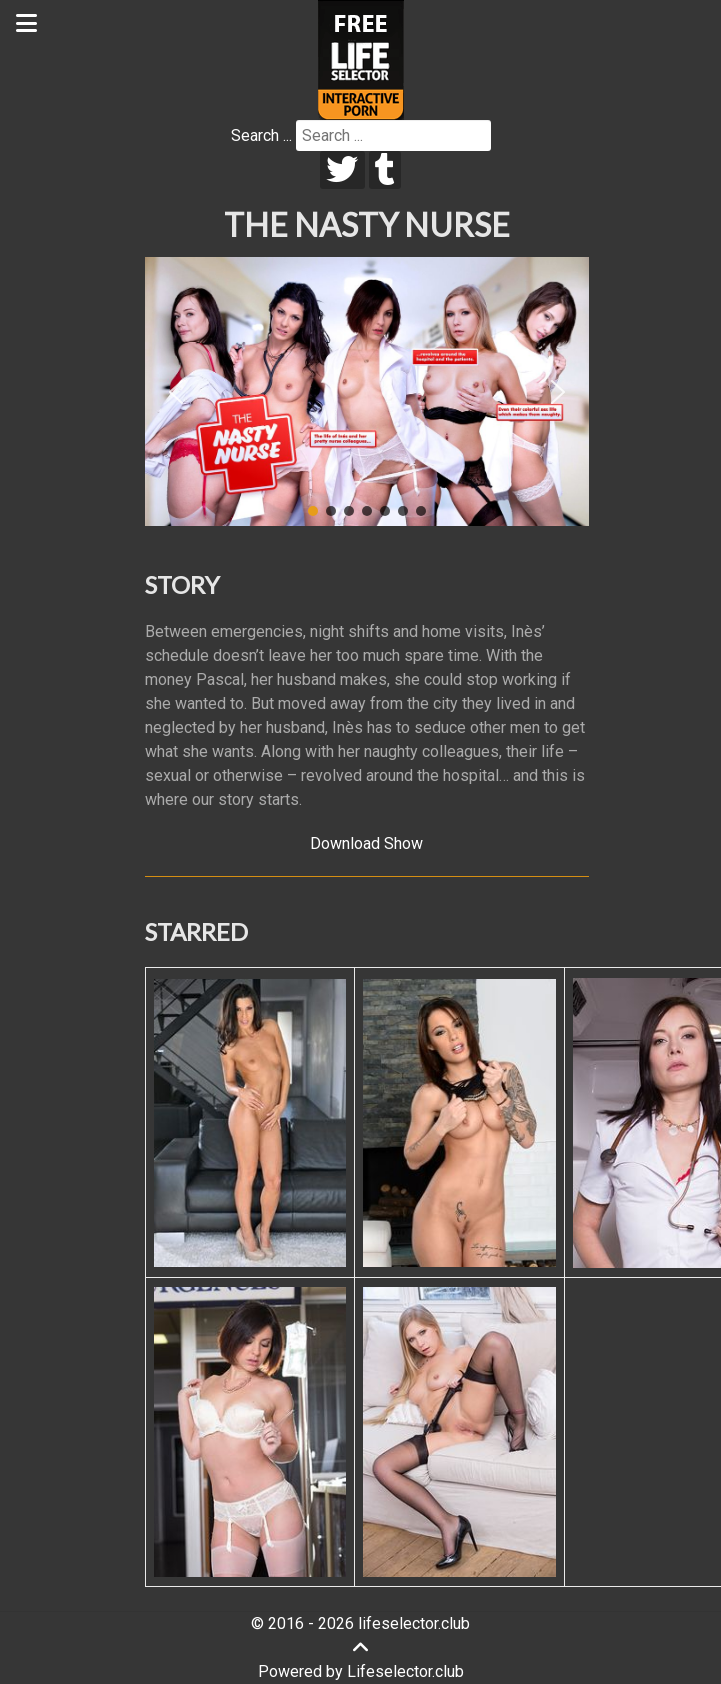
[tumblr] (385, 170)
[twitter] (342, 170)
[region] (367, 392)
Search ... (261, 135)
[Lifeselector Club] (361, 58)
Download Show (366, 843)
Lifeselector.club (405, 1671)
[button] (176, 392)
